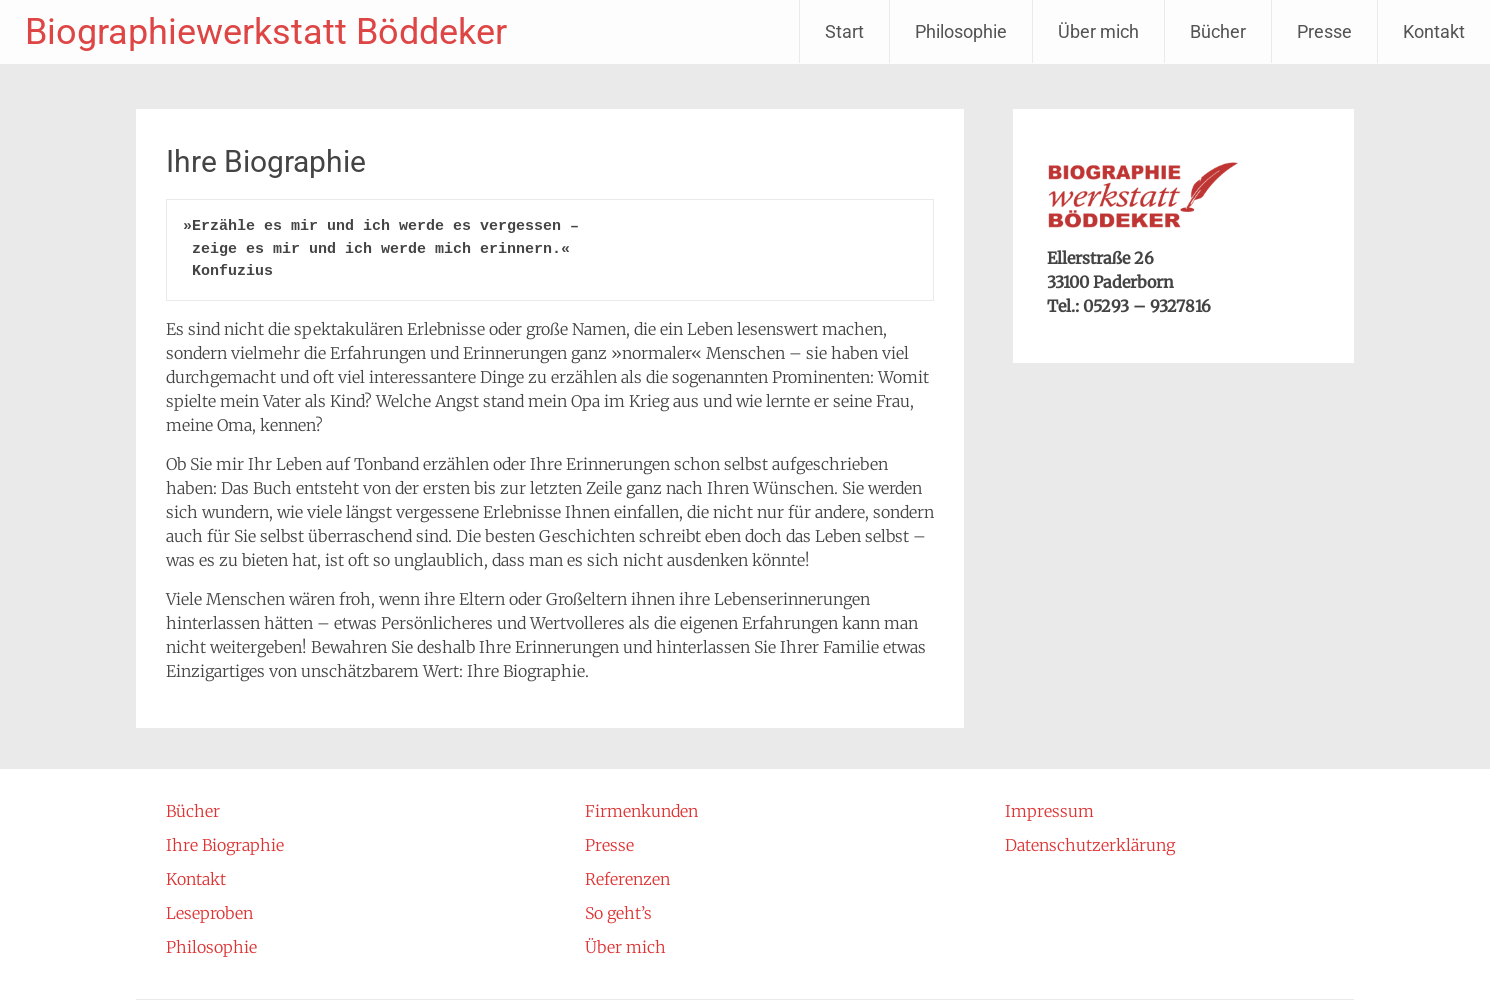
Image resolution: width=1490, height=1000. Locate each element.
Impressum (1049, 811)
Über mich (1098, 31)
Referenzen (627, 879)
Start (844, 31)
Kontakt (1434, 31)
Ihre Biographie (225, 845)
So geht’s (618, 913)
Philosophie (961, 31)
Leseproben (209, 913)
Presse (1324, 31)
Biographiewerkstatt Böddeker (266, 32)
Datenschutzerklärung (1090, 845)
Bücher (1218, 31)
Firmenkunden (641, 811)
